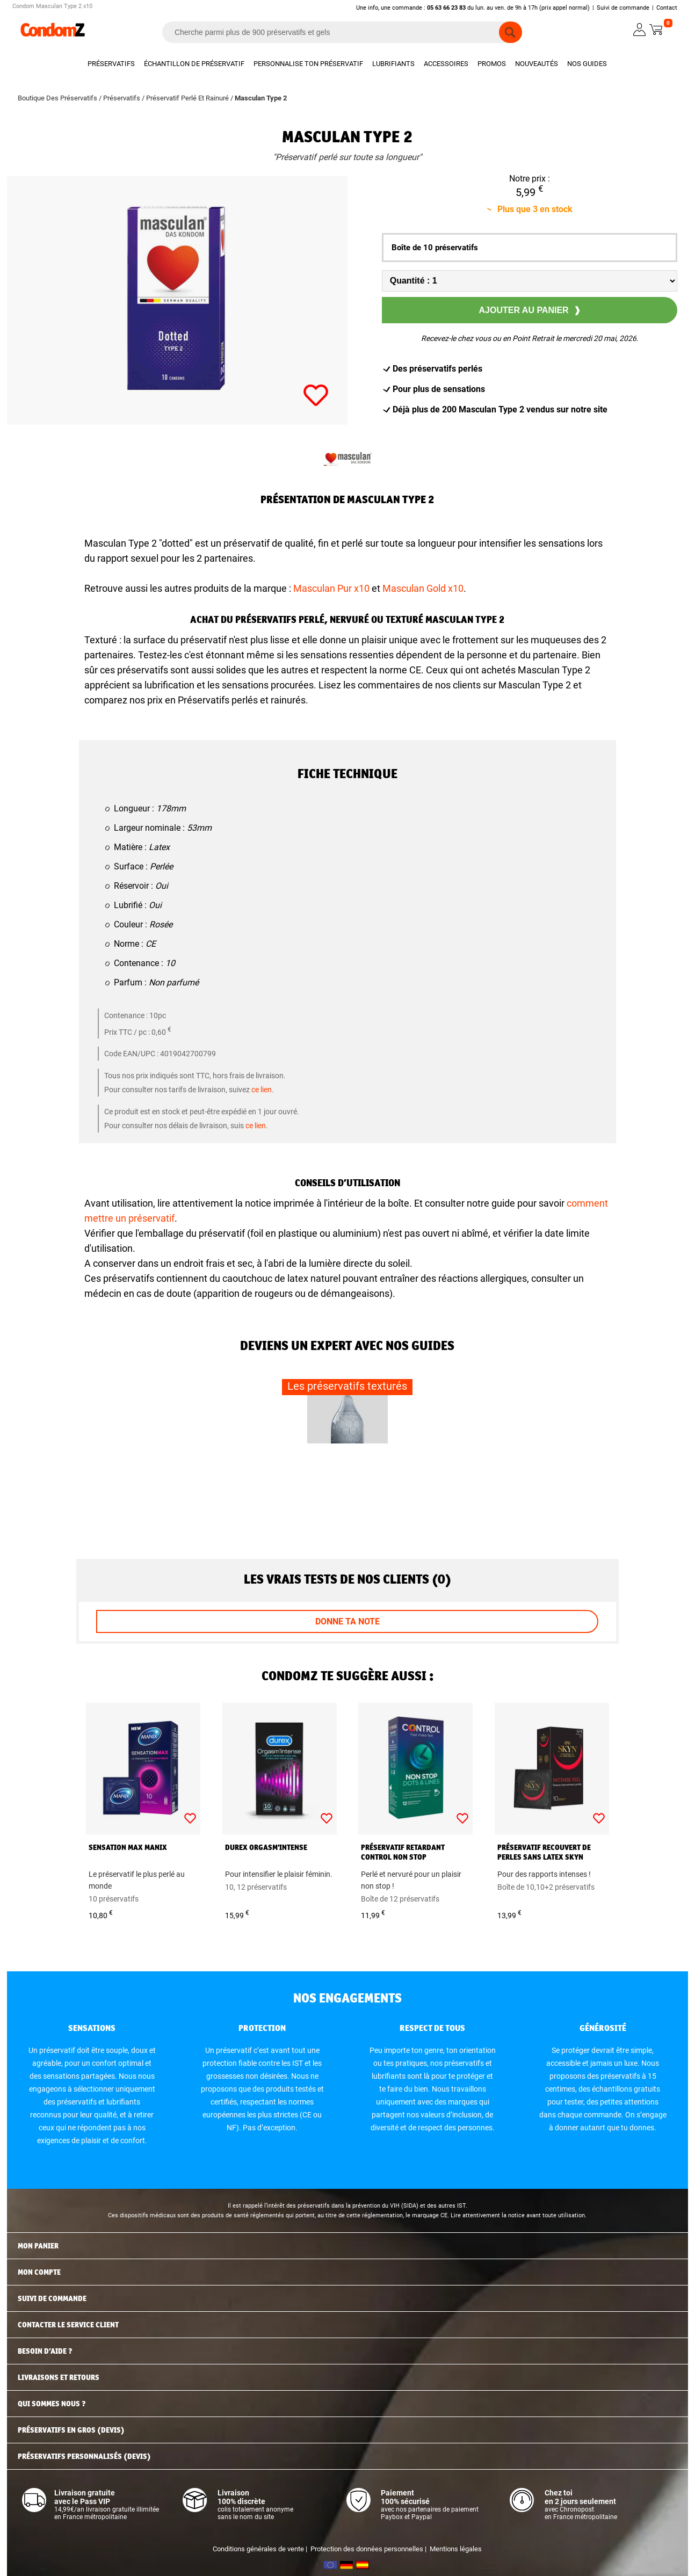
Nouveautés (536, 64)
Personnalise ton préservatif (308, 64)
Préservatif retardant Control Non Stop (403, 1852)
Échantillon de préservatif (194, 64)
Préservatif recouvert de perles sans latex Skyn (544, 1852)
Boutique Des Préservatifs (58, 98)
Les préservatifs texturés (347, 1386)
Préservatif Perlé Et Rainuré (188, 98)
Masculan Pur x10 (331, 588)
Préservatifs (111, 64)
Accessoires (446, 64)
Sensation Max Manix (128, 1847)
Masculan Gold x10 (423, 588)
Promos (491, 64)
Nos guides (587, 64)
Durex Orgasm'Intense (266, 1847)
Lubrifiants (393, 64)
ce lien (261, 1089)
